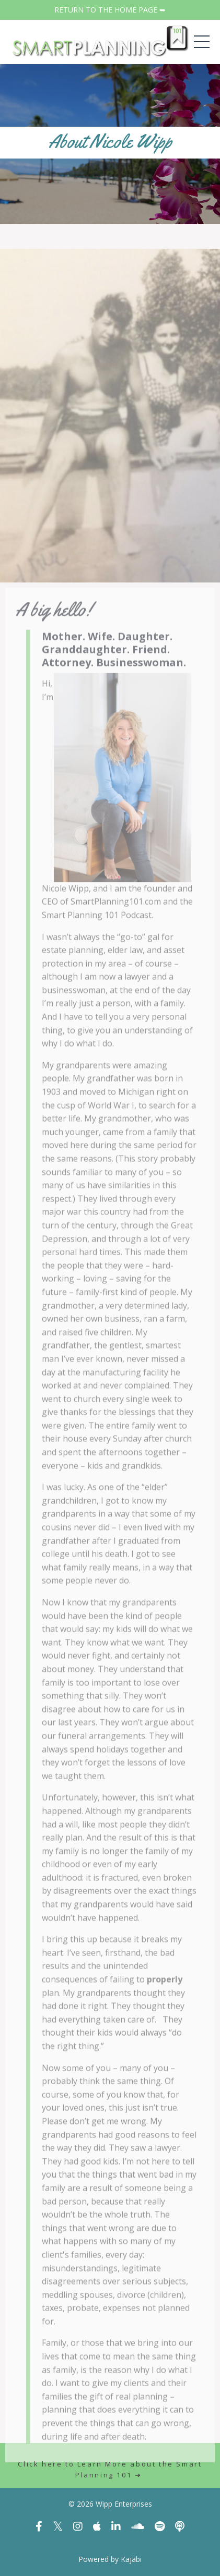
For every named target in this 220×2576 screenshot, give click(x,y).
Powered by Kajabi (110, 2559)
